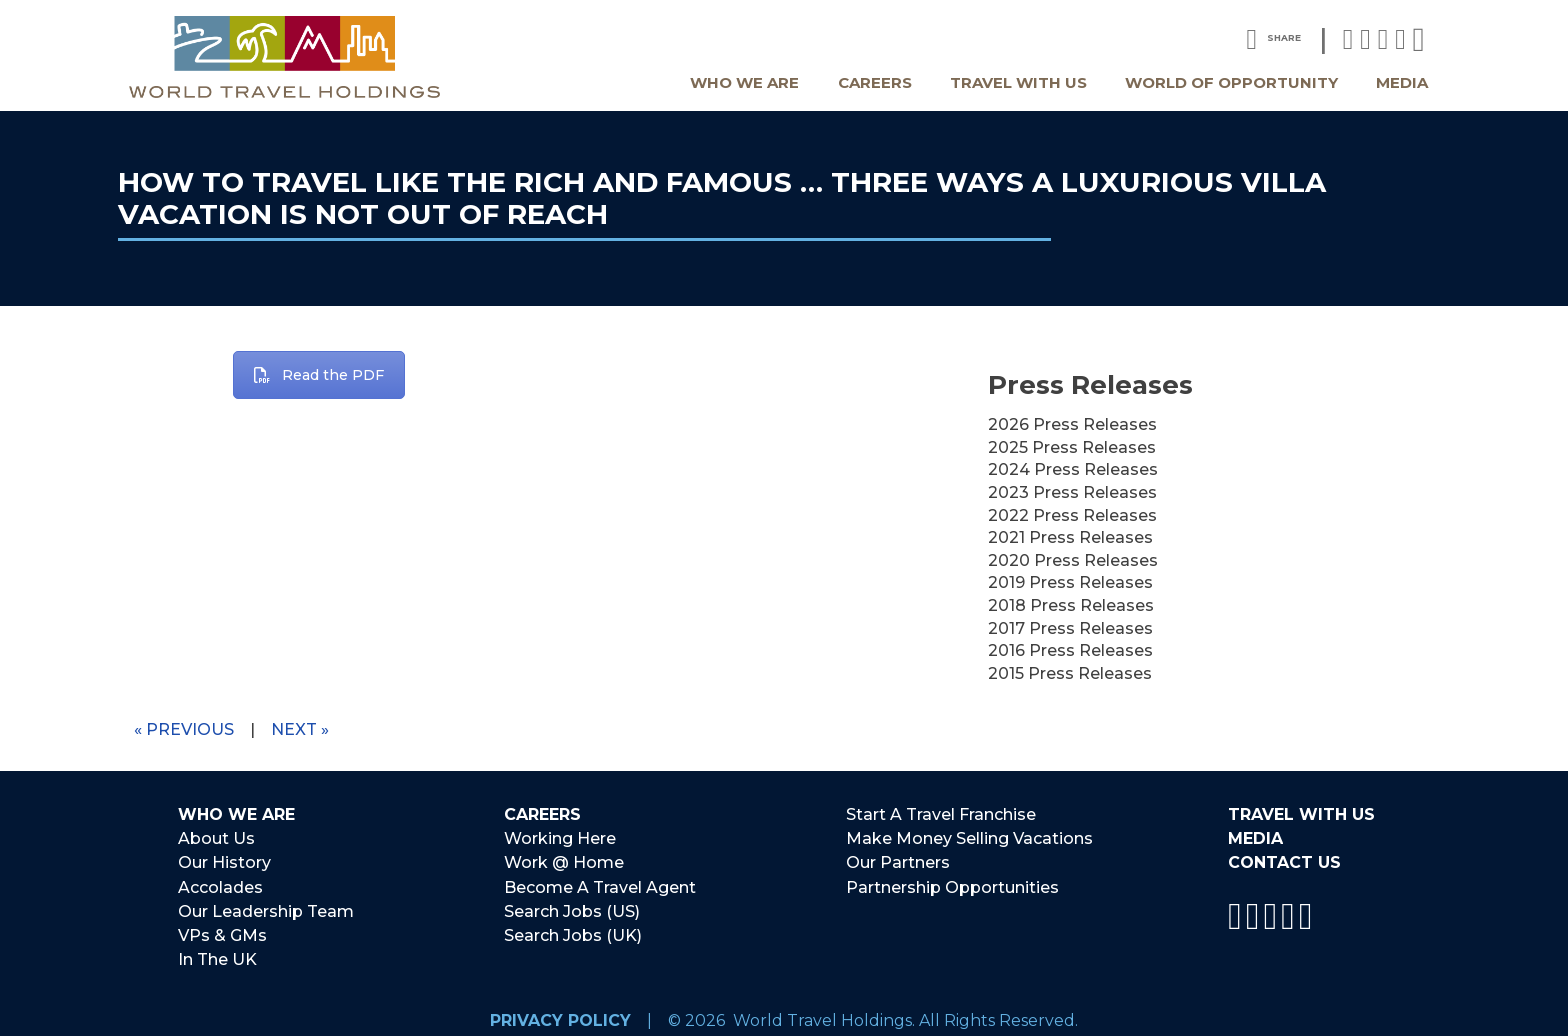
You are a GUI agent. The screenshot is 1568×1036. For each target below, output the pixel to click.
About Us (216, 837)
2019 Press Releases (1070, 582)
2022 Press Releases (1072, 515)
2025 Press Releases (1072, 447)
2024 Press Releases (1073, 469)
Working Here (560, 837)
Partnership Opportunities (952, 882)
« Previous (184, 729)
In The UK (217, 950)
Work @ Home (564, 859)
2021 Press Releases (1070, 537)
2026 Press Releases (1072, 424)
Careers (875, 82)
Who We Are (744, 82)
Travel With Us (1018, 82)
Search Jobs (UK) (573, 927)
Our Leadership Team (266, 904)
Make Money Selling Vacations (969, 837)
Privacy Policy (560, 1009)
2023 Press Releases (1072, 492)
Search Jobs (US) (572, 904)
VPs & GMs (222, 927)
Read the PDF (319, 375)
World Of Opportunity (1231, 82)
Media (1402, 82)
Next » (300, 729)
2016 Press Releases (1070, 650)
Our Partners (898, 859)
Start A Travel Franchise (941, 814)
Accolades (220, 882)
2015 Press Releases (1070, 673)
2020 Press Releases (1073, 560)
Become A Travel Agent (600, 882)
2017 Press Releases (1070, 628)
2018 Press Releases (1071, 605)
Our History (224, 859)
